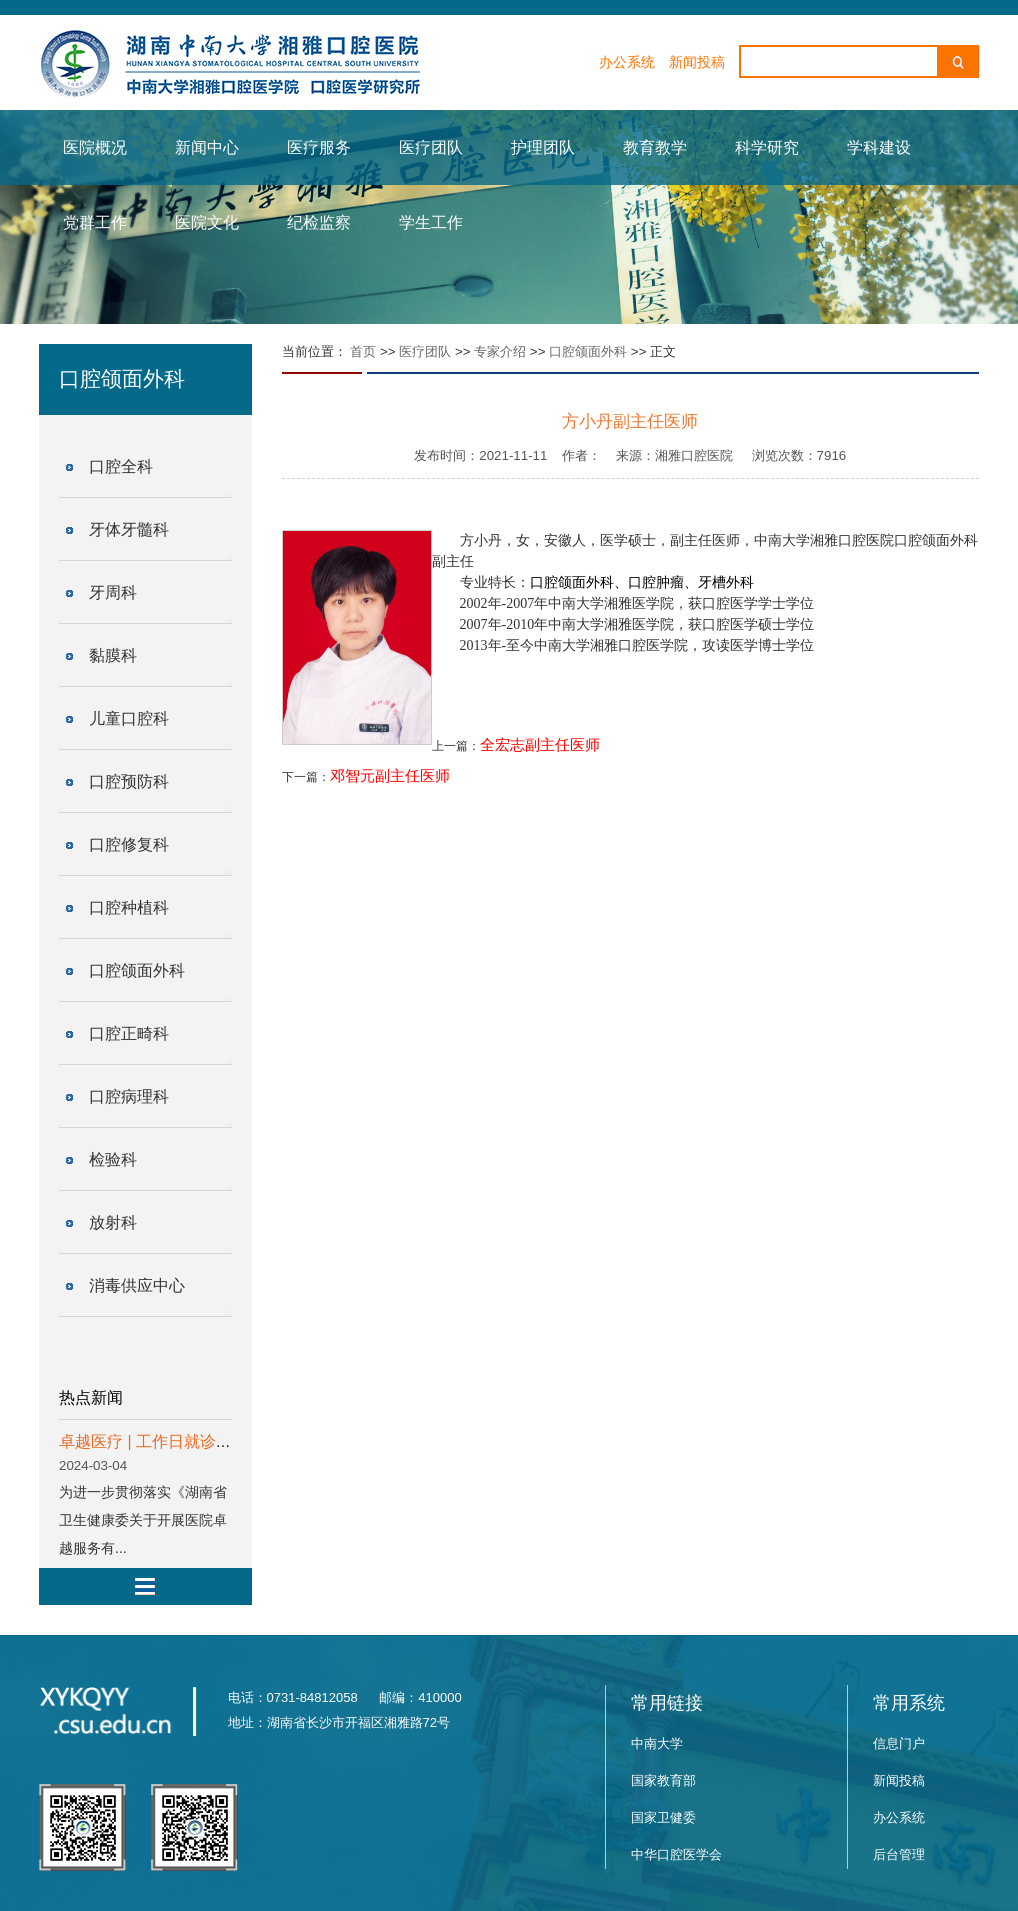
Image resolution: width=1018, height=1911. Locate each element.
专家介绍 (500, 351)
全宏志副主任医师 (540, 745)
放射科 (113, 1222)
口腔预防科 (129, 781)
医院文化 (207, 222)
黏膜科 (113, 655)
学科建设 (879, 147)
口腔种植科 (129, 907)
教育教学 (655, 147)
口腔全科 (121, 466)
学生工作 (431, 222)
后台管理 (899, 1854)
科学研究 (767, 147)
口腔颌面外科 (137, 970)
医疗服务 (319, 147)
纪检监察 (319, 222)
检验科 (113, 1159)
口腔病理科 (129, 1096)
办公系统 (627, 62)
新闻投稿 (697, 62)
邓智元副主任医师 (390, 776)
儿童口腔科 (129, 718)
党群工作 (95, 222)
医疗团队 (431, 147)
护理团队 (543, 147)
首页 (363, 351)
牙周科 (113, 592)
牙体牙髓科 (129, 529)
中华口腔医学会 (676, 1854)
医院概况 (95, 147)
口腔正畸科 (129, 1033)
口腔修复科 (129, 844)
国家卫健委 (663, 1817)
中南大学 (657, 1743)
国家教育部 (663, 1780)
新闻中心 (207, 147)
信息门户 (899, 1743)
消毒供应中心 (137, 1285)
